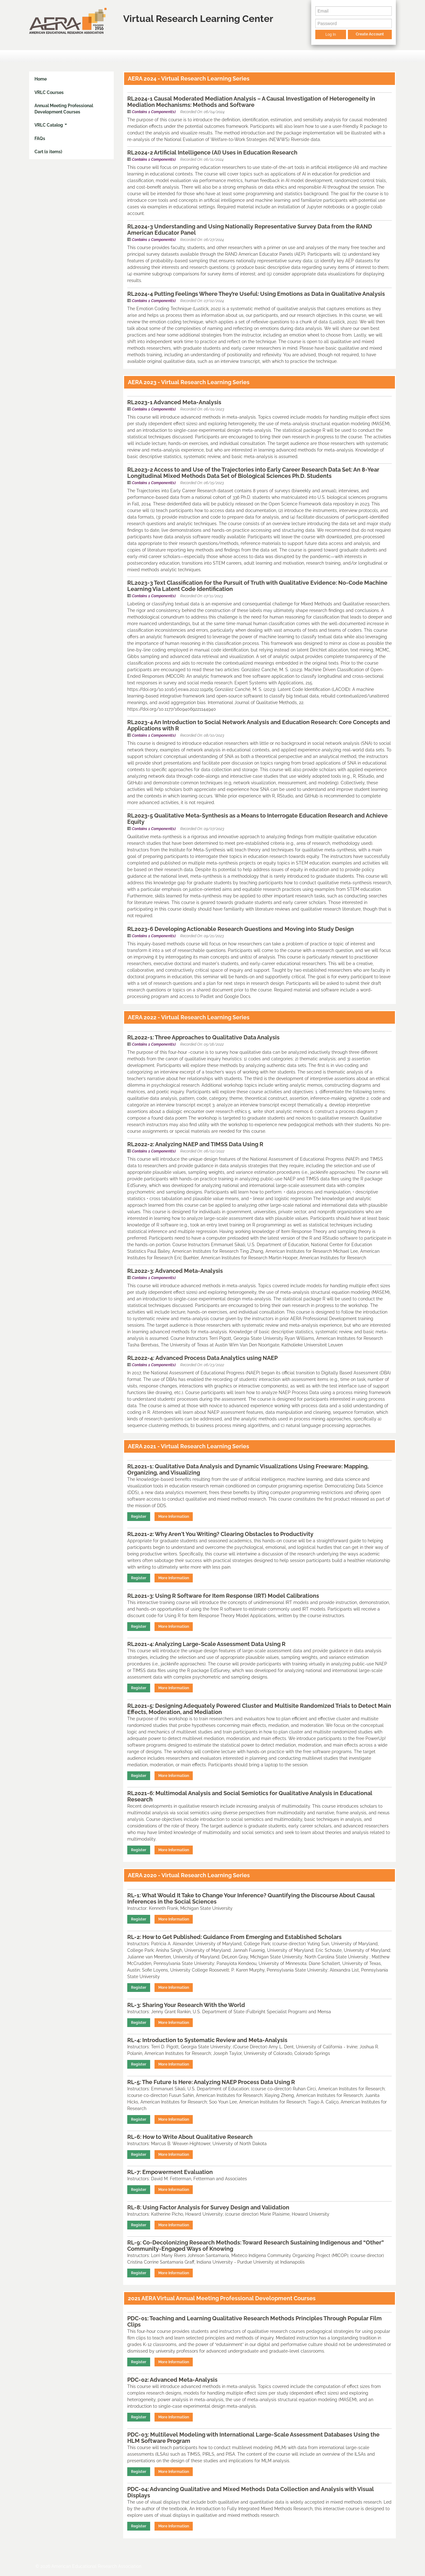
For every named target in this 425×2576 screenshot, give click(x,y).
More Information (173, 1516)
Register (138, 1516)
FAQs (39, 138)
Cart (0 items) (48, 151)
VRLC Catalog (50, 125)
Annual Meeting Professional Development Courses (63, 108)
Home (40, 78)
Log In (330, 34)
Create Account (370, 34)
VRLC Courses (49, 92)
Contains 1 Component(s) (154, 112)
